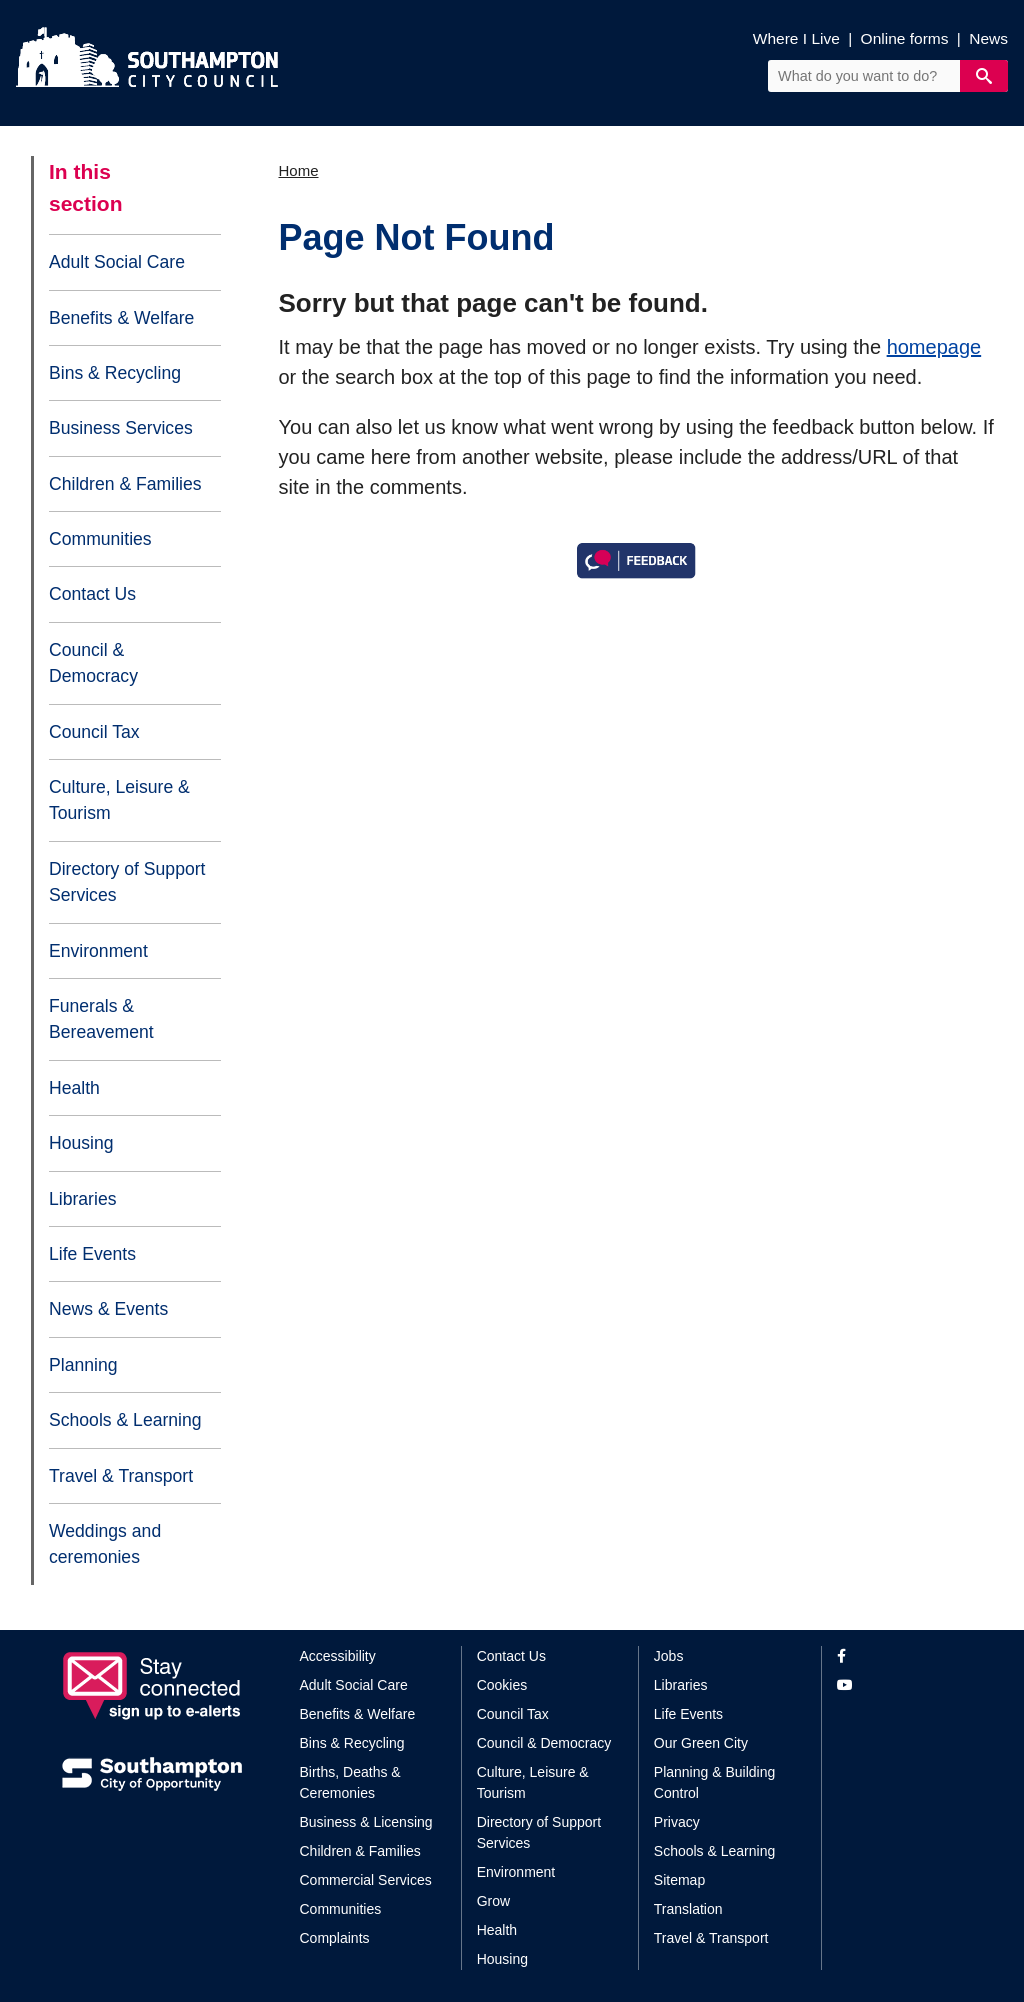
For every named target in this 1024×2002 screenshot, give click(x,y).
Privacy (677, 1822)
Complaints (335, 1938)
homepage (934, 347)
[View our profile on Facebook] (899, 1656)
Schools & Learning (125, 1420)
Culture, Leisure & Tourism (119, 800)
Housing (81, 1143)
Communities (100, 539)
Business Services (121, 428)
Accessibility (338, 1656)
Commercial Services (366, 1880)
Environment (98, 951)
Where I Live (796, 38)
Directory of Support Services (127, 882)
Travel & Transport (121, 1476)
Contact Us (92, 594)
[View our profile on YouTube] (899, 1685)
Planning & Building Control (714, 1782)
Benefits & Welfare (121, 318)
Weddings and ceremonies (105, 1544)
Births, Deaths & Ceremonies (350, 1782)
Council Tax (94, 732)
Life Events (92, 1254)
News (988, 38)
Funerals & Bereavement (101, 1019)
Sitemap (679, 1880)
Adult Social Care (117, 262)
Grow (493, 1901)
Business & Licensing (366, 1822)
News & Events (108, 1309)
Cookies (502, 1685)
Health (74, 1088)
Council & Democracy (93, 663)
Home (299, 170)
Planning (83, 1365)
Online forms (905, 38)
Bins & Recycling (115, 373)
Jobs (669, 1656)
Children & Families (125, 484)
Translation (688, 1909)
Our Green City (701, 1743)
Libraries (82, 1199)
